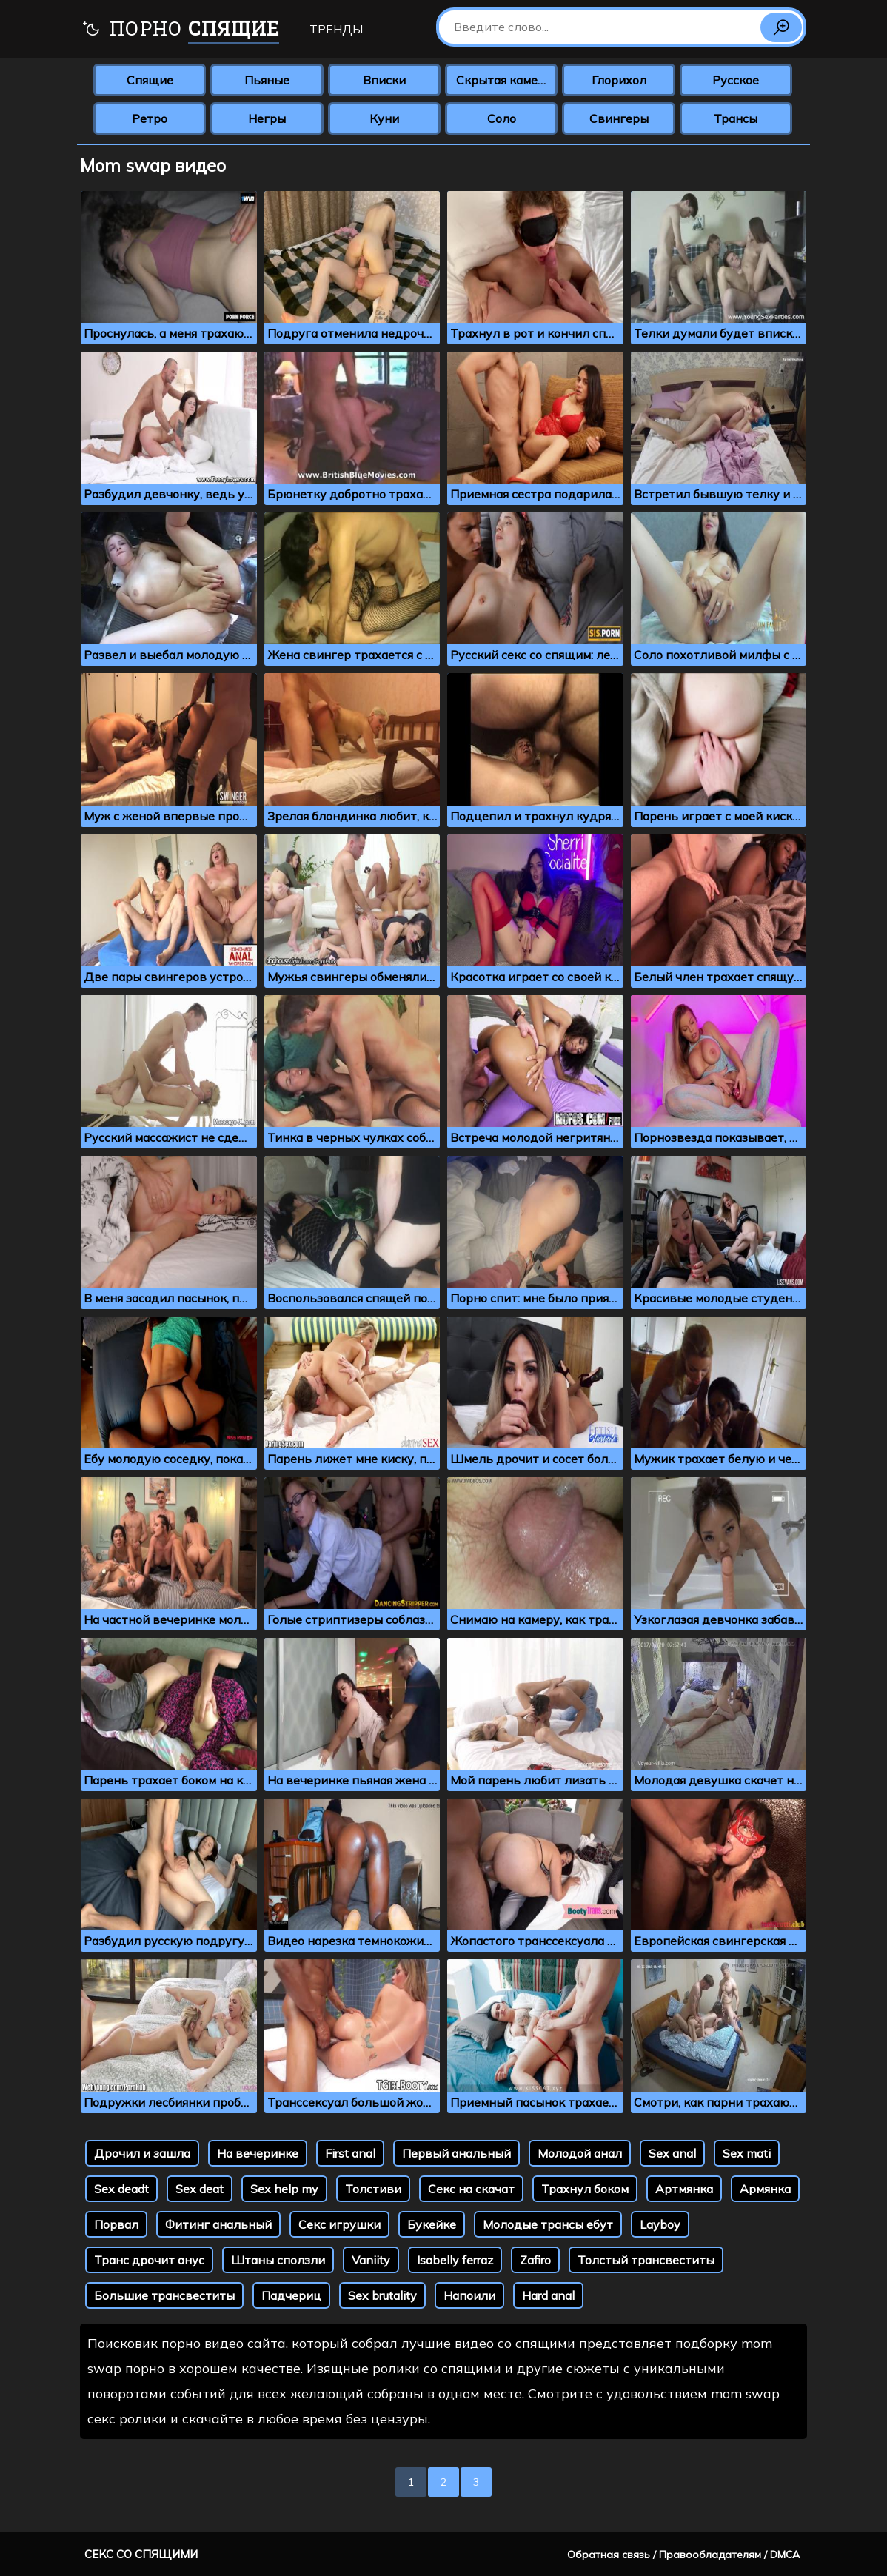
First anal (350, 2153)
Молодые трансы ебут (548, 2224)
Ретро (149, 118)
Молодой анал (580, 2153)
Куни (384, 118)
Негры (267, 118)
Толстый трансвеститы (646, 2259)
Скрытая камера (504, 80)
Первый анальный (456, 2153)
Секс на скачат (471, 2188)
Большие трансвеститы (164, 2295)
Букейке (431, 2224)
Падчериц (291, 2295)
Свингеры (619, 118)
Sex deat (199, 2188)
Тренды (336, 28)
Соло (501, 118)
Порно (180, 30)
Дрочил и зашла (142, 2153)
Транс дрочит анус (149, 2259)
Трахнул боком (585, 2188)
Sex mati (747, 2153)
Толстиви (373, 2188)
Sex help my (284, 2188)
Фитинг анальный (218, 2224)
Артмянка (684, 2188)
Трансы (735, 118)
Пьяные (266, 80)
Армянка (765, 2188)
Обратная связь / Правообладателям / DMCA (683, 2554)
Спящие (150, 80)
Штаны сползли (278, 2259)
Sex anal (672, 2153)
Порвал (116, 2224)
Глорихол (619, 80)
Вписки (384, 80)
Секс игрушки (339, 2224)
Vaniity (371, 2259)
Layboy (660, 2224)
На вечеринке (257, 2153)
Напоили (469, 2295)
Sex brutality (382, 2295)
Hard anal (548, 2295)
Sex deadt (121, 2188)
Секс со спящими (141, 2554)
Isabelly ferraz (455, 2259)
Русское (735, 80)
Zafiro (535, 2259)
